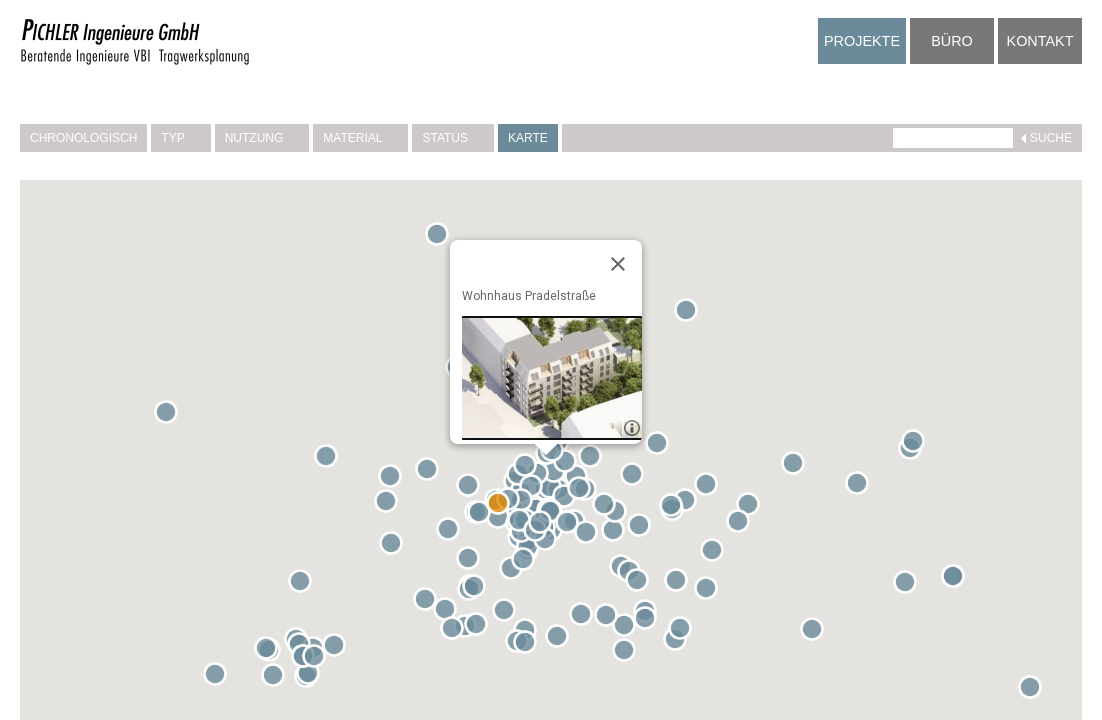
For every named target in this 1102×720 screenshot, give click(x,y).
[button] (452, 533)
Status (453, 138)
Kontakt (1040, 41)
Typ (180, 138)
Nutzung (262, 138)
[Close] (618, 264)
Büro (952, 41)
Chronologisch (83, 138)
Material (360, 138)
